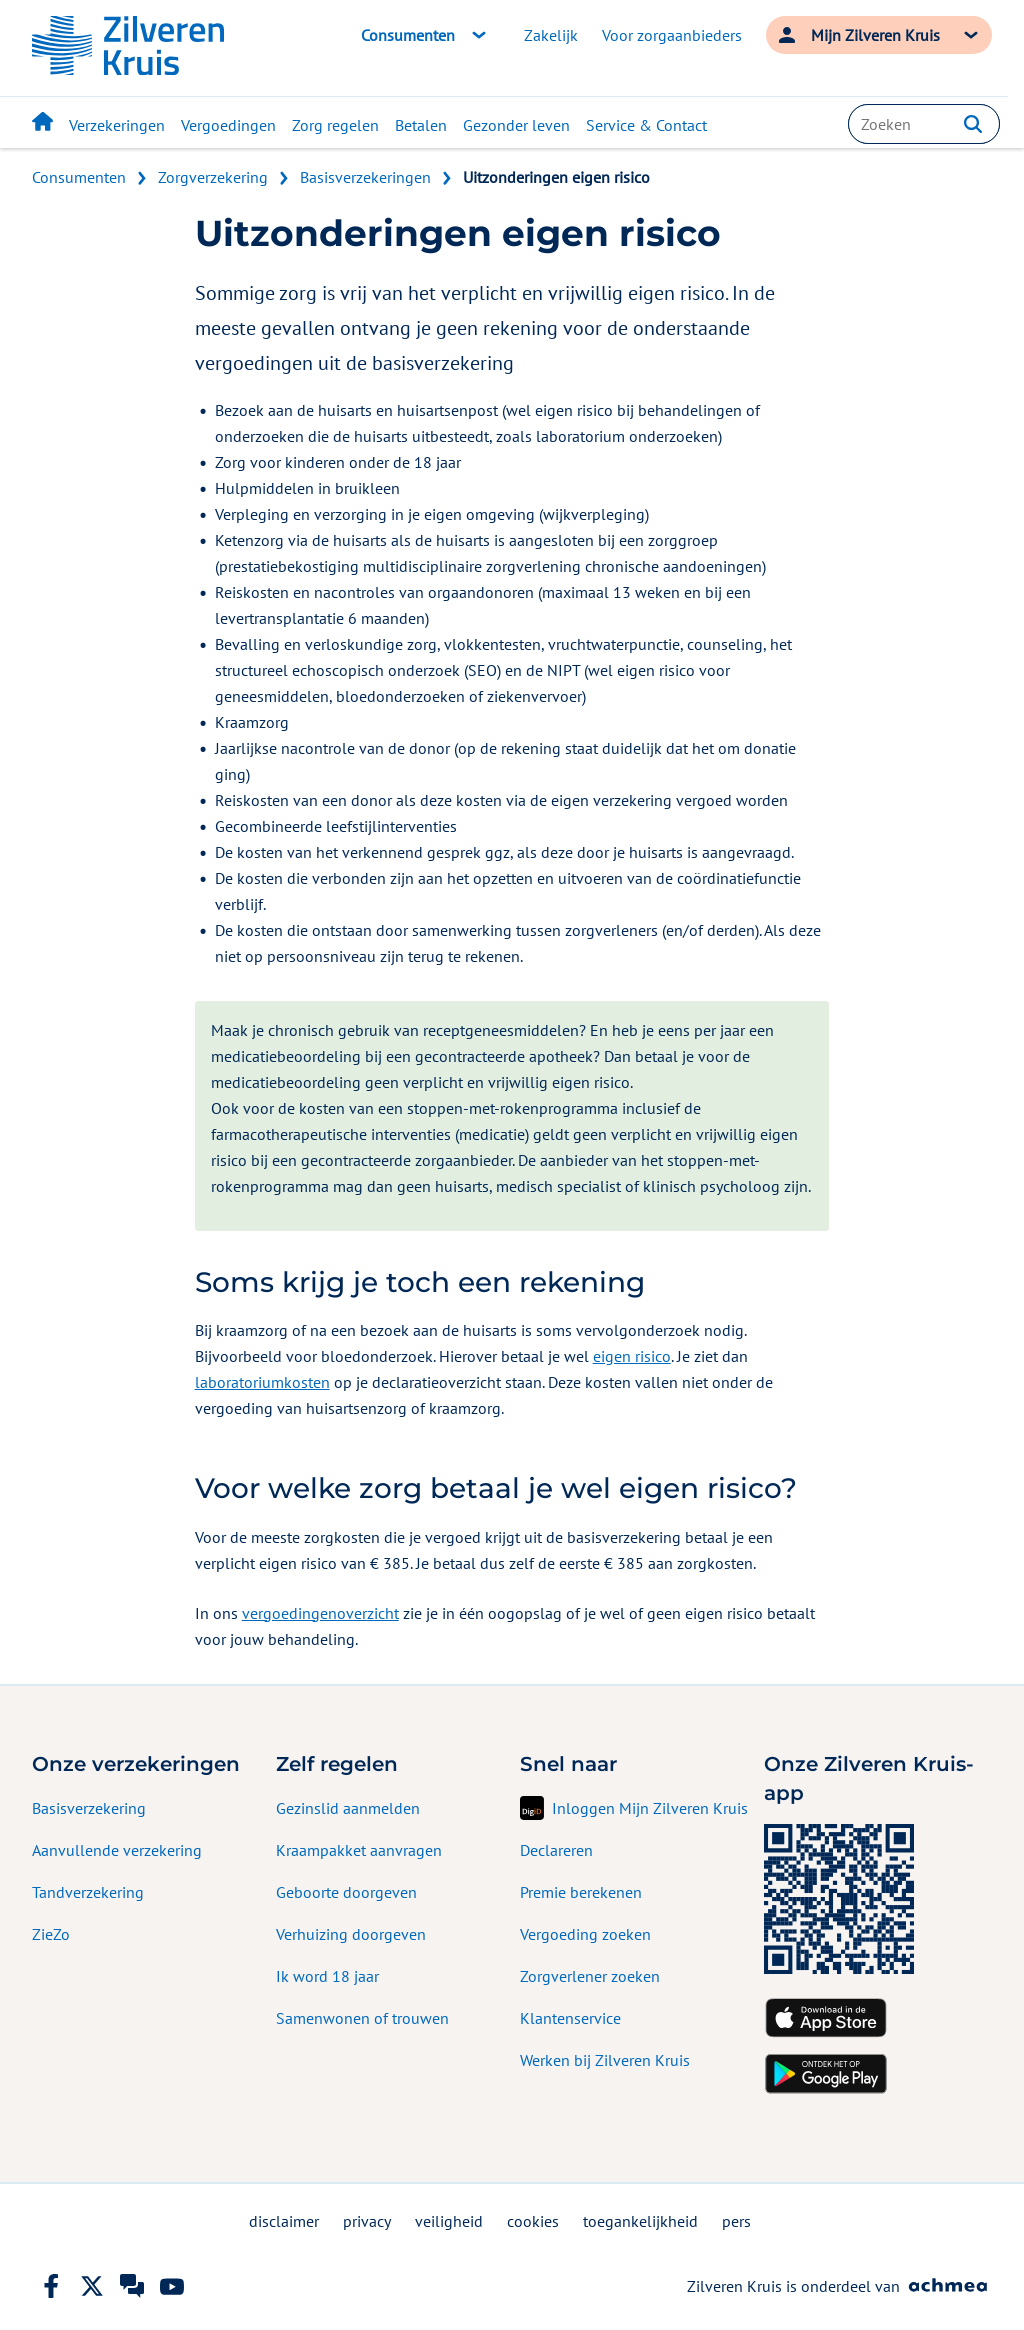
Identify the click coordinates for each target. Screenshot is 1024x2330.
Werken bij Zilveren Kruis (605, 2060)
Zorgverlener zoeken (590, 1976)
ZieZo (51, 1934)
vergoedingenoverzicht (320, 1613)
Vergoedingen (228, 125)
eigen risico (632, 1356)
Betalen (421, 125)
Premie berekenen (581, 1892)
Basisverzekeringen (365, 177)
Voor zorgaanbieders (672, 35)
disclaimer (284, 2221)
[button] (973, 124)
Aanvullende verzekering (117, 1850)
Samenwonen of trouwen (362, 2018)
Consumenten (79, 177)
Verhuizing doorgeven (351, 1934)
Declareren (556, 1850)
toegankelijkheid (640, 2221)
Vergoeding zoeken (585, 1934)
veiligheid (449, 2221)
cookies (533, 2221)
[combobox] (924, 124)
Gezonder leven (516, 125)
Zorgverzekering (213, 177)
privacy (367, 2221)
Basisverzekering (89, 1808)
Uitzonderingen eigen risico (556, 177)
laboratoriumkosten (262, 1382)
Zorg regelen (335, 125)
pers (736, 2221)
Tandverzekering (88, 1892)
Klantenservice (570, 2018)
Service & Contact (646, 125)
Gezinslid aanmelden (348, 1808)
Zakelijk (551, 35)
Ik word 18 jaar (327, 1976)
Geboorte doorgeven (346, 1892)
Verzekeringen (117, 125)
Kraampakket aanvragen (359, 1850)
